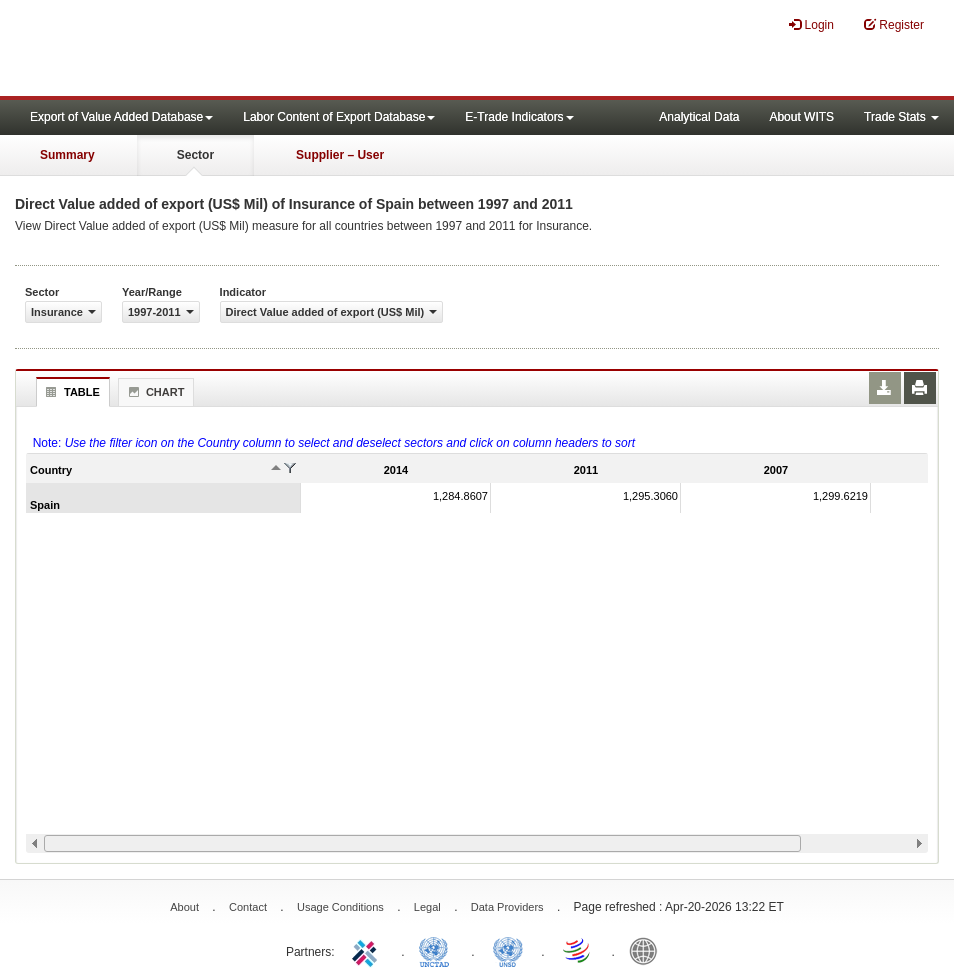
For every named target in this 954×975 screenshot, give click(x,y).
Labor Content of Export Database (339, 117)
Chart (154, 392)
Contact (248, 907)
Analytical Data (699, 117)
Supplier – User (340, 155)
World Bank (648, 950)
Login (811, 24)
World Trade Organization (578, 950)
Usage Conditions (340, 907)
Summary (67, 155)
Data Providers (507, 907)
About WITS (801, 117)
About (184, 907)
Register (894, 24)
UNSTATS (508, 950)
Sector (195, 155)
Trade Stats (901, 117)
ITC (368, 950)
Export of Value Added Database (121, 117)
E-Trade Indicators (519, 117)
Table (70, 392)
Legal (427, 907)
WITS (200, 50)
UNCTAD (438, 950)
